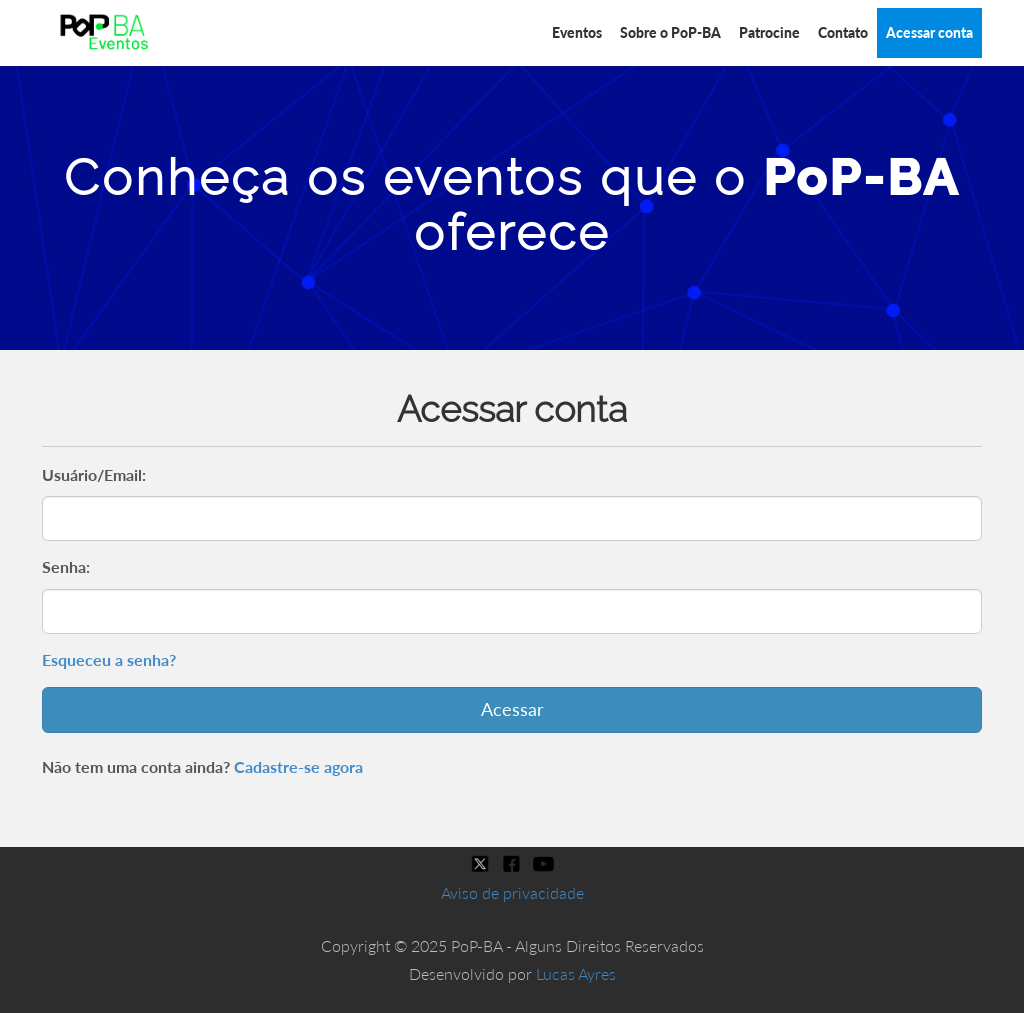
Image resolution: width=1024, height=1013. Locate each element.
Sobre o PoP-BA (670, 32)
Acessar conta (929, 32)
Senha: (66, 566)
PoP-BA (861, 177)
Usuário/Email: (94, 474)
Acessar (512, 709)
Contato (843, 32)
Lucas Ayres (576, 973)
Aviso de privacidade (512, 892)
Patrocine (769, 32)
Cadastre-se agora (298, 766)
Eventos (577, 32)
